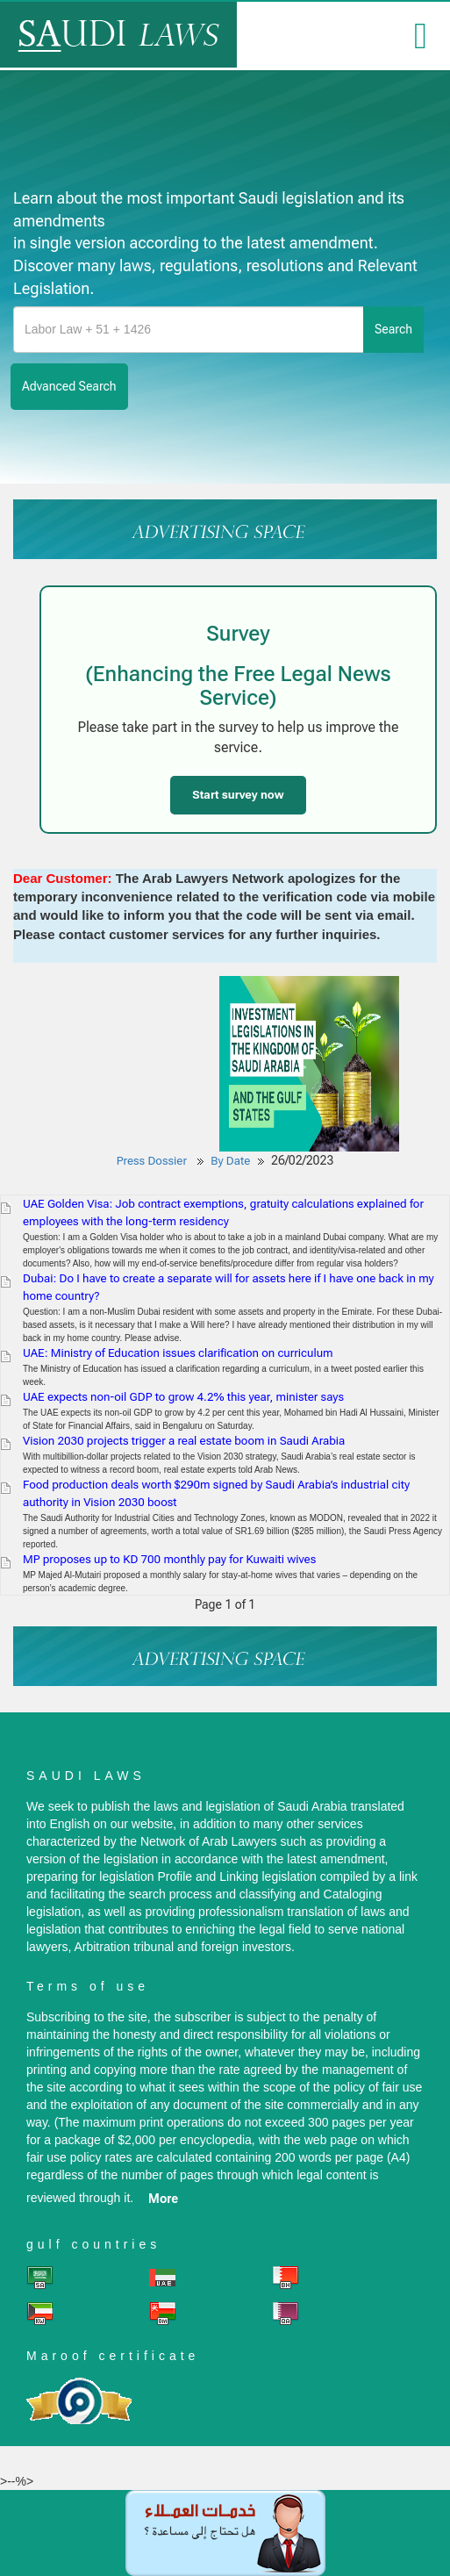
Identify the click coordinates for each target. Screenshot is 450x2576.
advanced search (69, 386)
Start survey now (237, 794)
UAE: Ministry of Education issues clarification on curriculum (178, 1353)
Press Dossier (152, 1160)
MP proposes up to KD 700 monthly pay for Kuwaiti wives (169, 1559)
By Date (230, 1160)
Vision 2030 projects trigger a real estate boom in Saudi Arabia (184, 1440)
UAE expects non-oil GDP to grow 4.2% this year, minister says (183, 1396)
